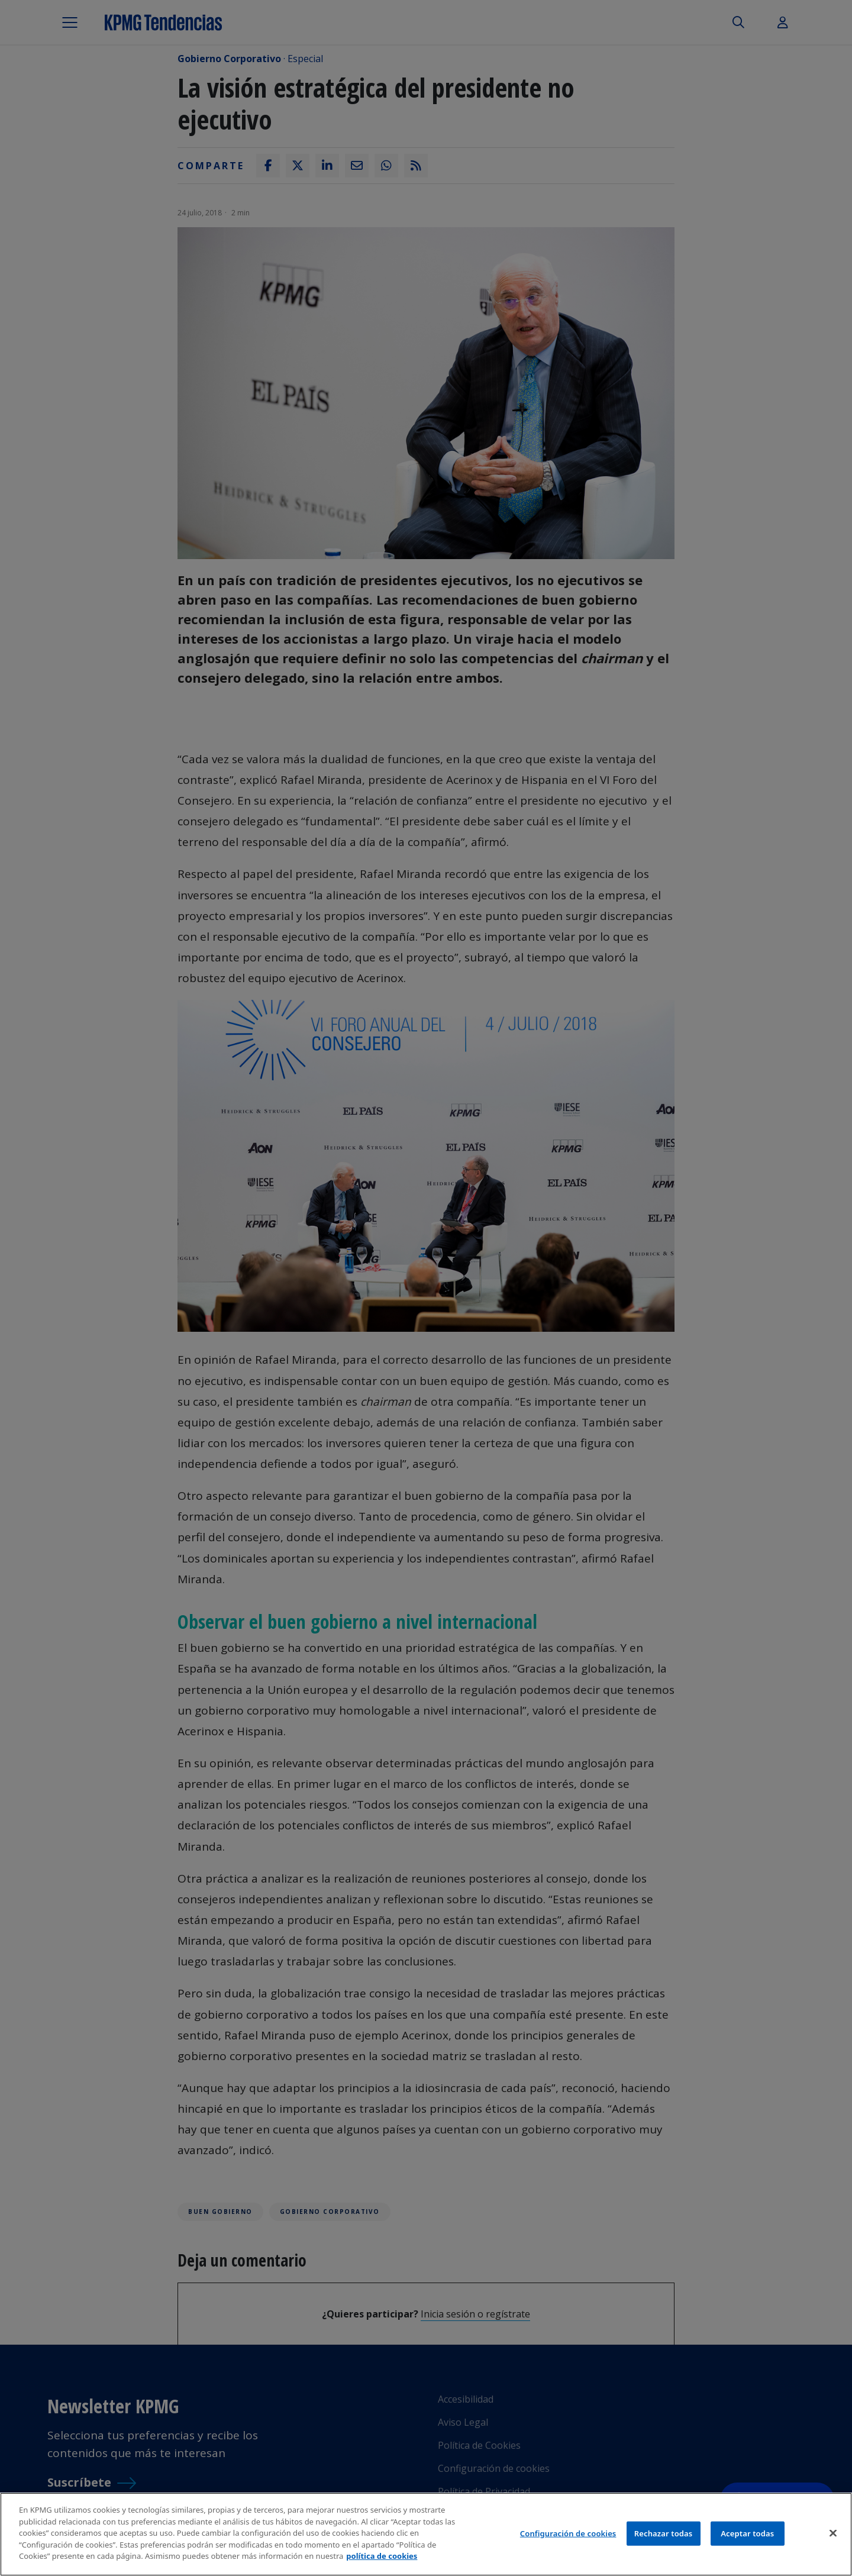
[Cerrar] (833, 2534)
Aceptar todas (747, 2534)
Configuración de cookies (568, 2534)
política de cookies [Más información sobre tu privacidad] (381, 2557)
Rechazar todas (663, 2534)
